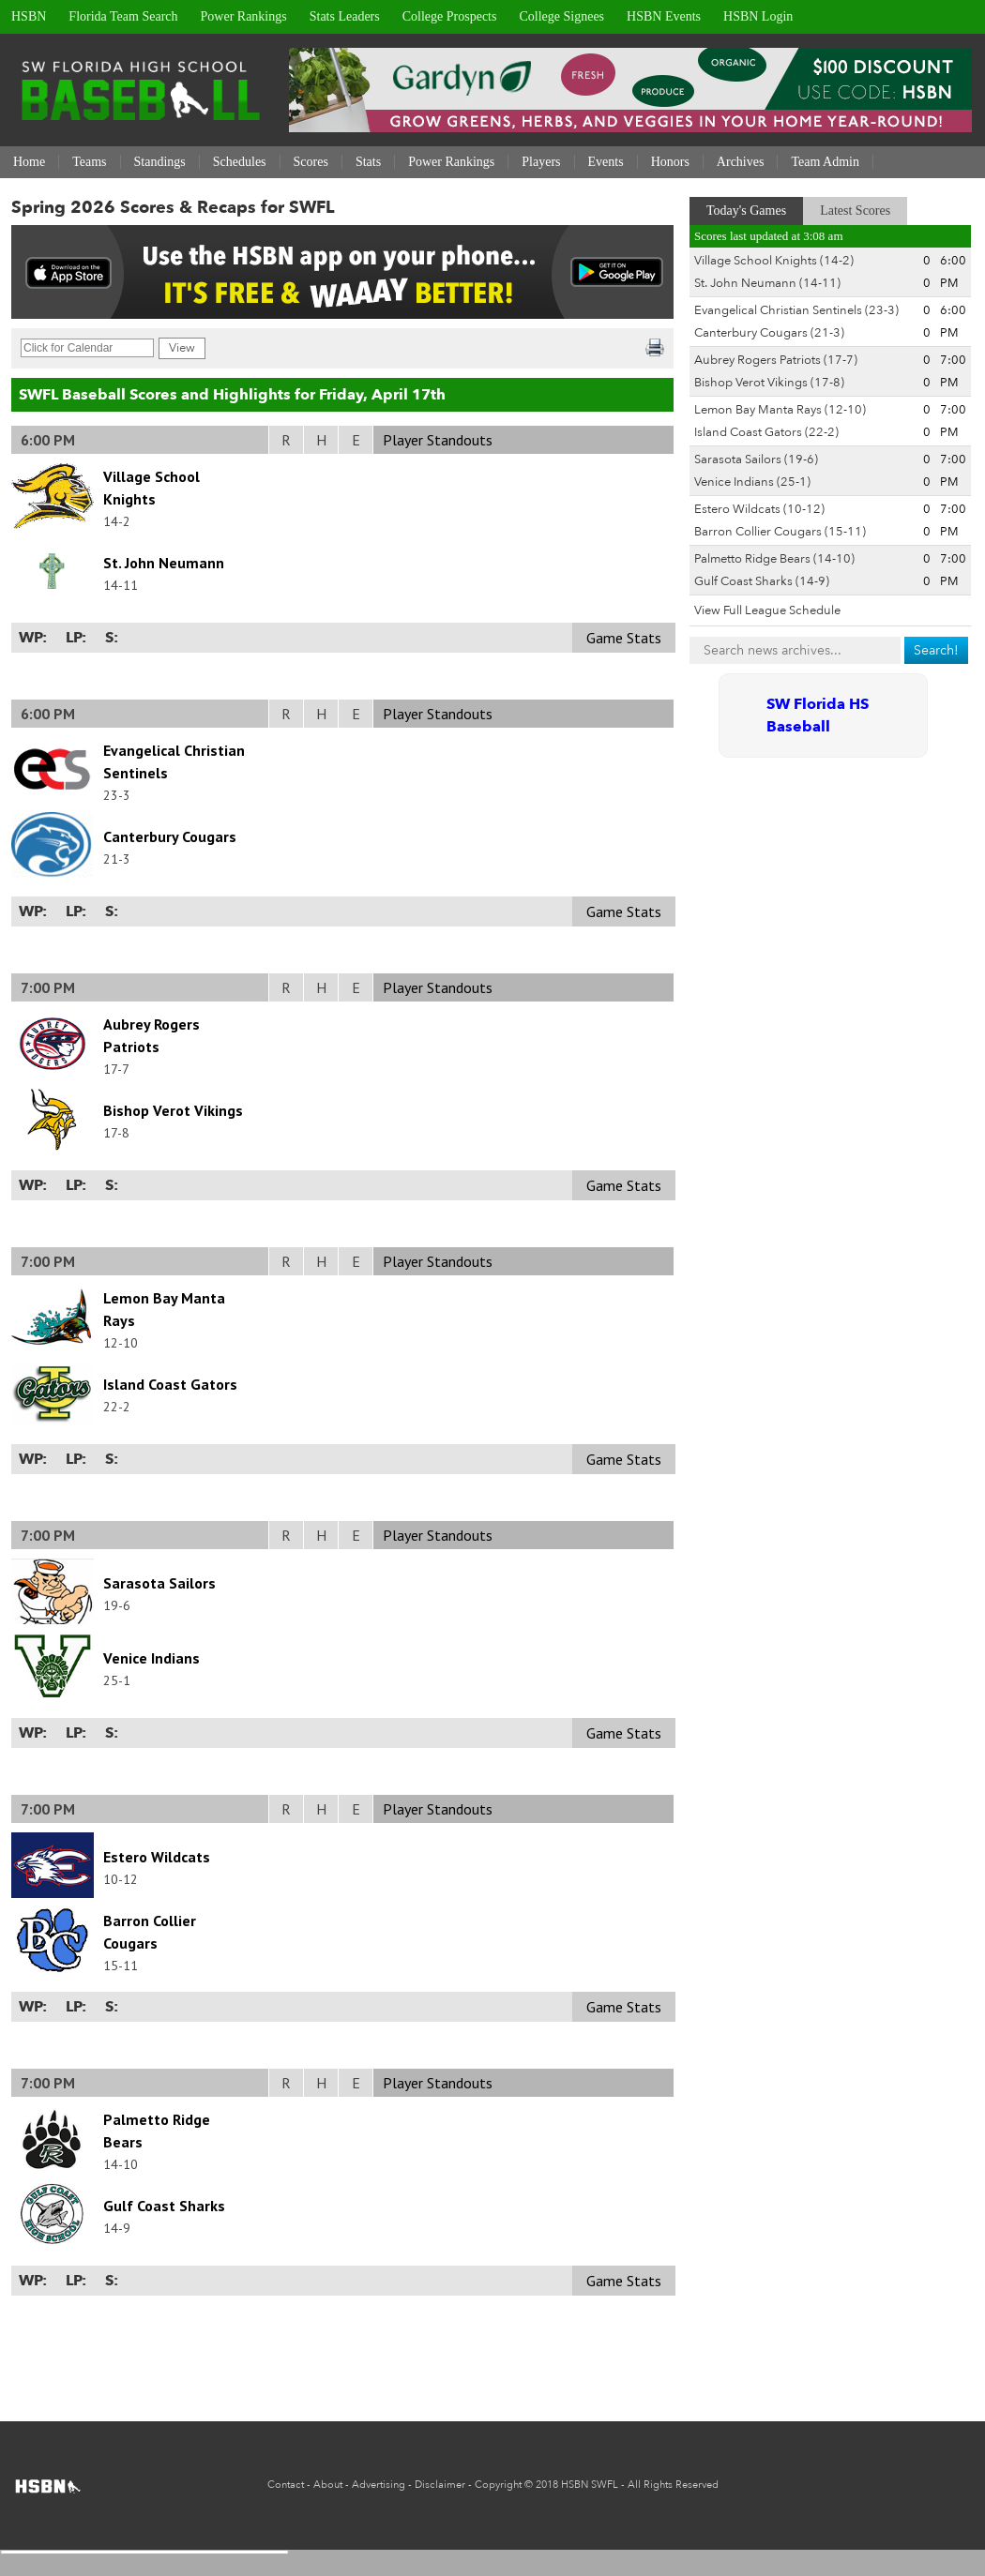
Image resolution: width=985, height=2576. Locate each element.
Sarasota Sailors (159, 1583)
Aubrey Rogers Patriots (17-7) (775, 360)
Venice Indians (151, 1658)
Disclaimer (440, 2485)
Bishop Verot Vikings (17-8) (769, 382)
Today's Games (746, 210)
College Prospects (449, 16)
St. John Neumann (163, 562)
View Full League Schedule (767, 610)
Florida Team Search (122, 16)
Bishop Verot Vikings (173, 1110)
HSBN (28, 16)
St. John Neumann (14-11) (767, 283)
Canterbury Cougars (169, 836)
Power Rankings (244, 16)
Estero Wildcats (156, 1856)
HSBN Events (664, 16)
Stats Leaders (345, 16)
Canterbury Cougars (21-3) (769, 332)
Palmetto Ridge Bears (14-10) (774, 558)
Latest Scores (855, 210)
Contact (285, 2485)
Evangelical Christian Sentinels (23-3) (796, 310)
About (327, 2485)
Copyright (498, 2485)
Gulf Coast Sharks (164, 2205)
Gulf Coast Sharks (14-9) (761, 581)
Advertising (378, 2485)
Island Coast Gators (170, 1384)
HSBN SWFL (589, 2485)
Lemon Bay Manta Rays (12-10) (780, 409)
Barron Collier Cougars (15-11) (780, 531)
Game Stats (623, 637)
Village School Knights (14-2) (774, 260)
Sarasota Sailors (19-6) (756, 459)
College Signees (561, 16)
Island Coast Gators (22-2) (766, 432)
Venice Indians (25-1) (752, 482)
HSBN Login (758, 16)
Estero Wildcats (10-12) (759, 509)
